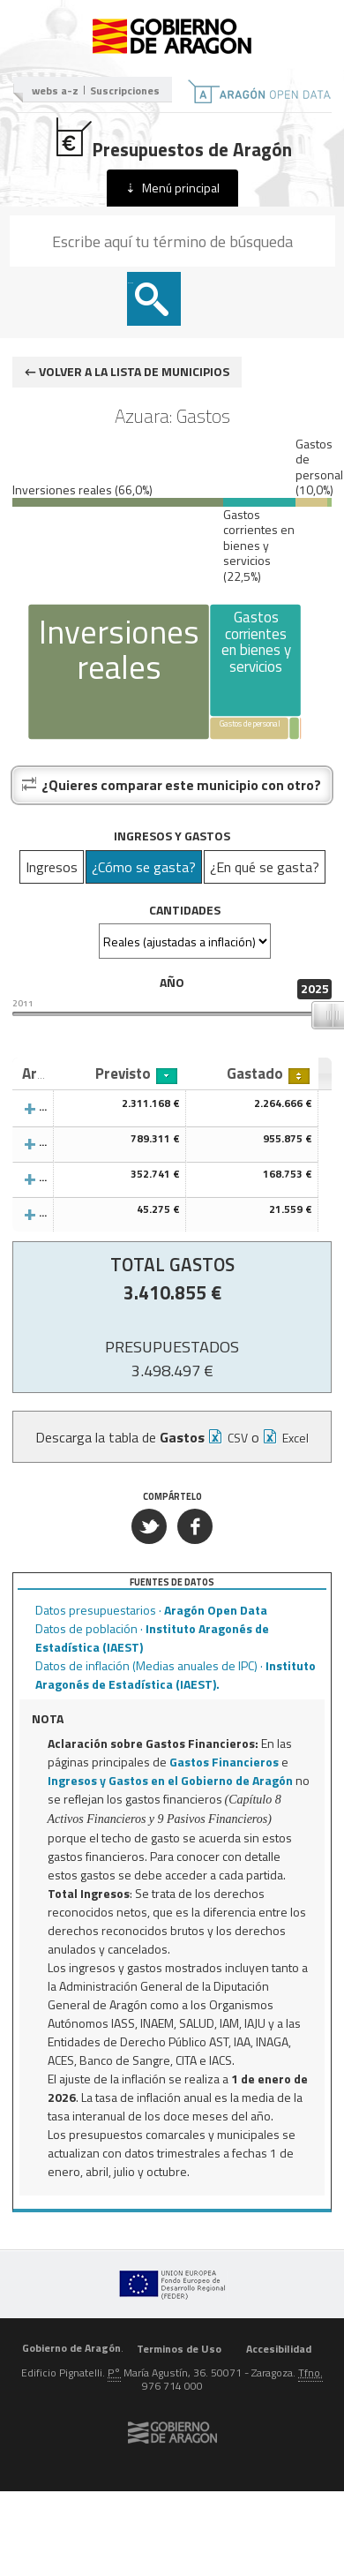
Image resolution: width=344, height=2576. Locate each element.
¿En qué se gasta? (264, 866)
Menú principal (181, 187)
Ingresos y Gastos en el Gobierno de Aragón (170, 1780)
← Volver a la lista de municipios (127, 371)
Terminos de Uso (179, 2347)
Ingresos (52, 866)
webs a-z (55, 90)
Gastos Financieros (224, 1761)
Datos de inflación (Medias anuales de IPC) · (175, 1674)
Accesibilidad (278, 2347)
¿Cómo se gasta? (144, 866)
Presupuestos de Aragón (172, 139)
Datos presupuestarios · (151, 1610)
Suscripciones (125, 90)
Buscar (130, 282)
